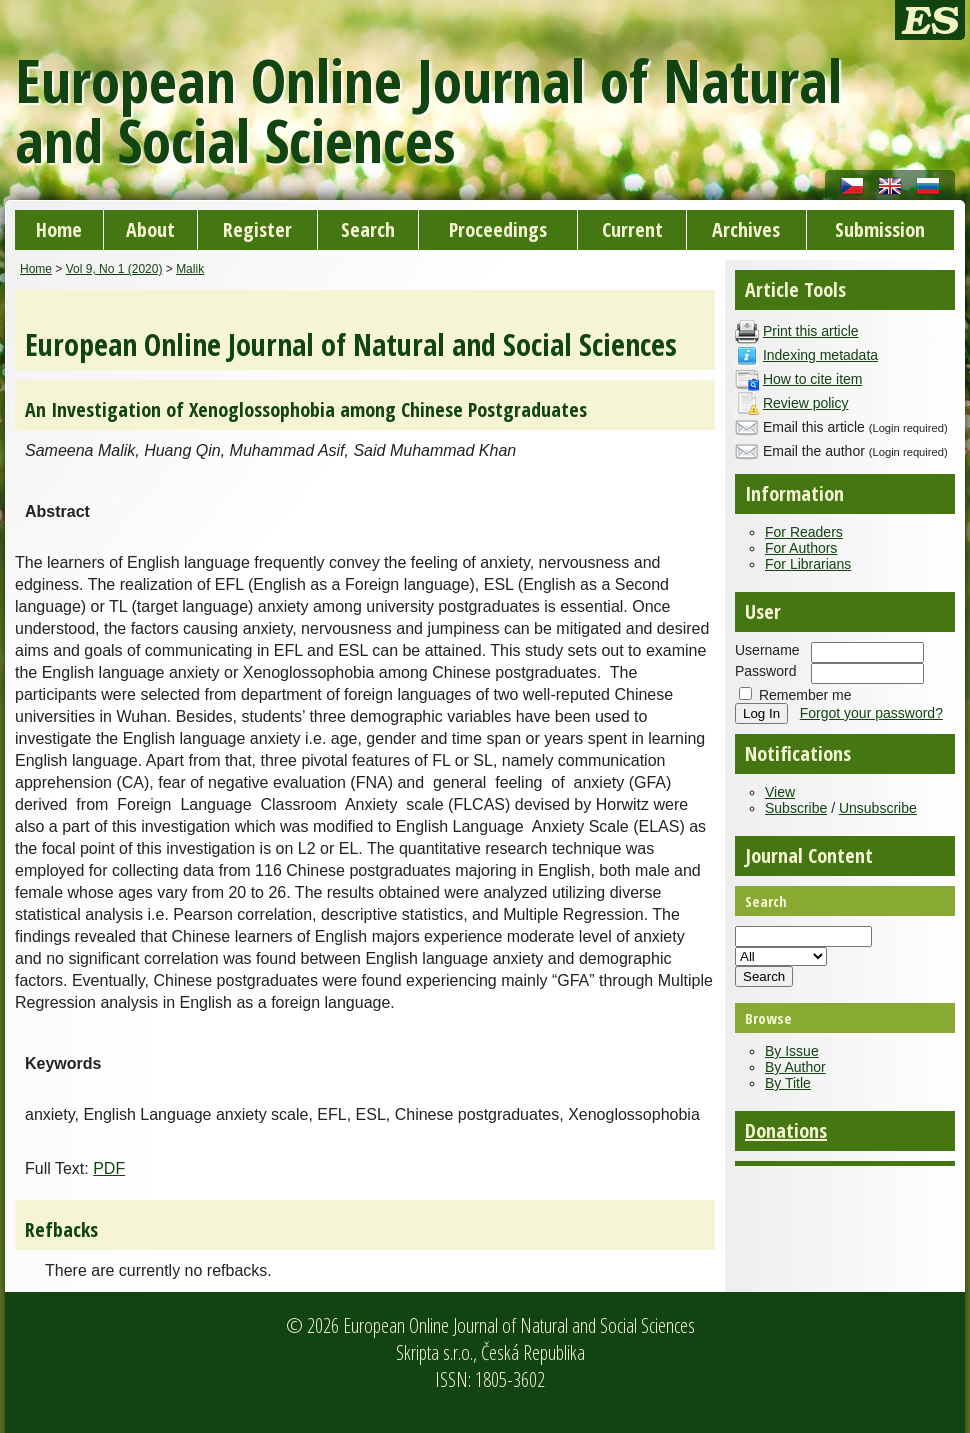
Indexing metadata (820, 355)
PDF (109, 1168)
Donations (786, 1130)
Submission (880, 229)
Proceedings (498, 229)
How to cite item (813, 379)
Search (368, 229)
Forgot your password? (871, 713)
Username (767, 650)
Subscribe (796, 808)
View (780, 792)
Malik (190, 269)
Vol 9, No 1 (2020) (114, 269)
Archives (746, 229)
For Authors (801, 548)
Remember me (805, 695)
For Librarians (808, 564)
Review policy (806, 403)
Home (59, 229)
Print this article (811, 331)
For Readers (804, 532)
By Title (788, 1083)
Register (257, 229)
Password (765, 671)
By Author (795, 1067)
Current (632, 229)
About (150, 229)
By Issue (792, 1051)
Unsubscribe (878, 808)
